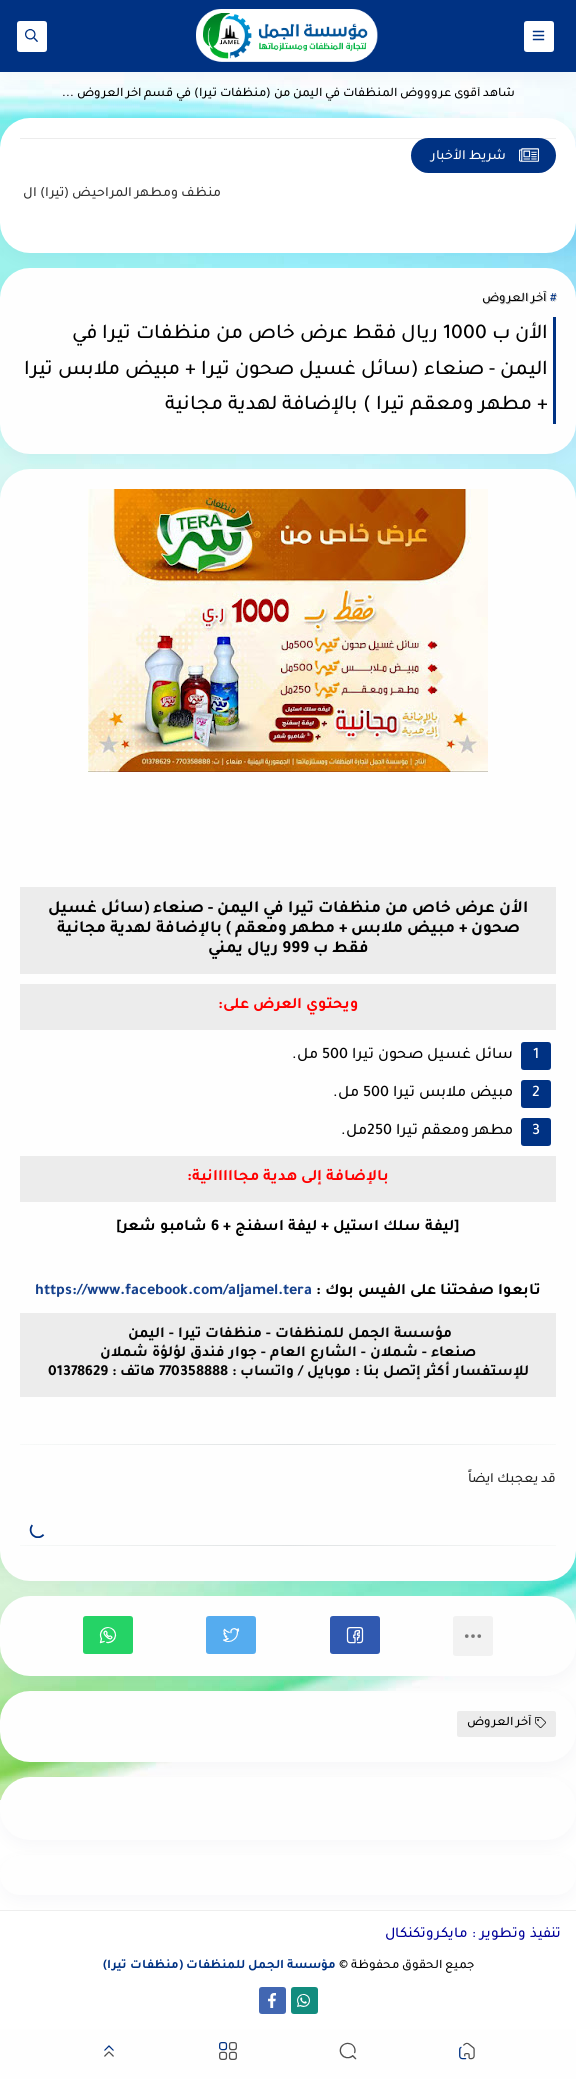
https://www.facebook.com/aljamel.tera (173, 1292)
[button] (355, 1635)
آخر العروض (514, 299)
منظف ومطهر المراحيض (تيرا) (113, 194)
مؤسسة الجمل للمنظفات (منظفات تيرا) (219, 1966)
